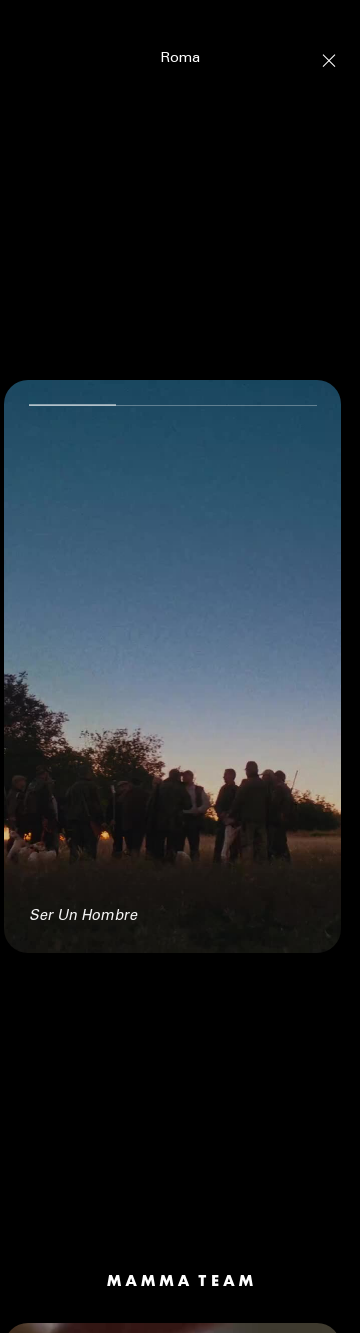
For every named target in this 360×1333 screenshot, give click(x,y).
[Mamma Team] (180, 1270)
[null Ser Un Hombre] (172, 656)
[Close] (329, 49)
